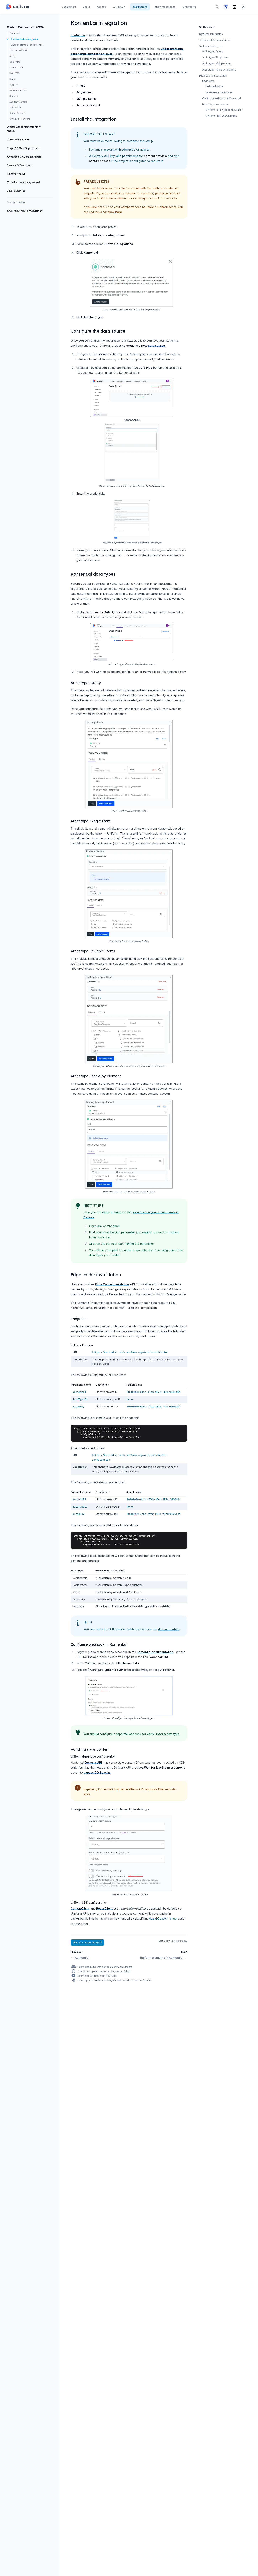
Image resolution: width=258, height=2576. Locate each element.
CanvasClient (80, 1908)
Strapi (12, 79)
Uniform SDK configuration (221, 115)
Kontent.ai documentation (155, 1652)
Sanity (12, 56)
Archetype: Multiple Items (217, 63)
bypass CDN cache (97, 1772)
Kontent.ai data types (211, 46)
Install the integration (211, 33)
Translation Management (23, 182)
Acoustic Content (18, 101)
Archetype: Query (212, 51)
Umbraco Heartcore (19, 119)
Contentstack (16, 67)
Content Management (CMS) (25, 27)
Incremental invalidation (219, 92)
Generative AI (16, 173)
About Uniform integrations (24, 211)
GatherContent (17, 113)
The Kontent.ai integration (24, 39)
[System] (243, 7)
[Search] (217, 6)
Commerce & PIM (18, 139)
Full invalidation (215, 86)
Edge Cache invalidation (112, 1284)
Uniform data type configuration (224, 109)
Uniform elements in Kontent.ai (27, 44)
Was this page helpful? (87, 1942)
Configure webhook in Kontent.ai (221, 98)
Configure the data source (214, 39)
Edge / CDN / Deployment (23, 148)
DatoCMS (14, 73)
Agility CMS (15, 107)
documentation (168, 1629)
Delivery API (93, 1762)
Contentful (14, 62)
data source (156, 345)
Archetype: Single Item (215, 57)
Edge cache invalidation (213, 75)
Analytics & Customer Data (24, 156)
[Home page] (17, 7)
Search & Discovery (19, 165)
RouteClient (104, 1908)
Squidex (13, 96)
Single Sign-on (16, 190)
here (118, 212)
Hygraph (13, 84)
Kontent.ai (14, 33)
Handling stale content (215, 104)
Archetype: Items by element (219, 69)
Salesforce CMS (18, 90)
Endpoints (208, 80)
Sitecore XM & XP (18, 50)
